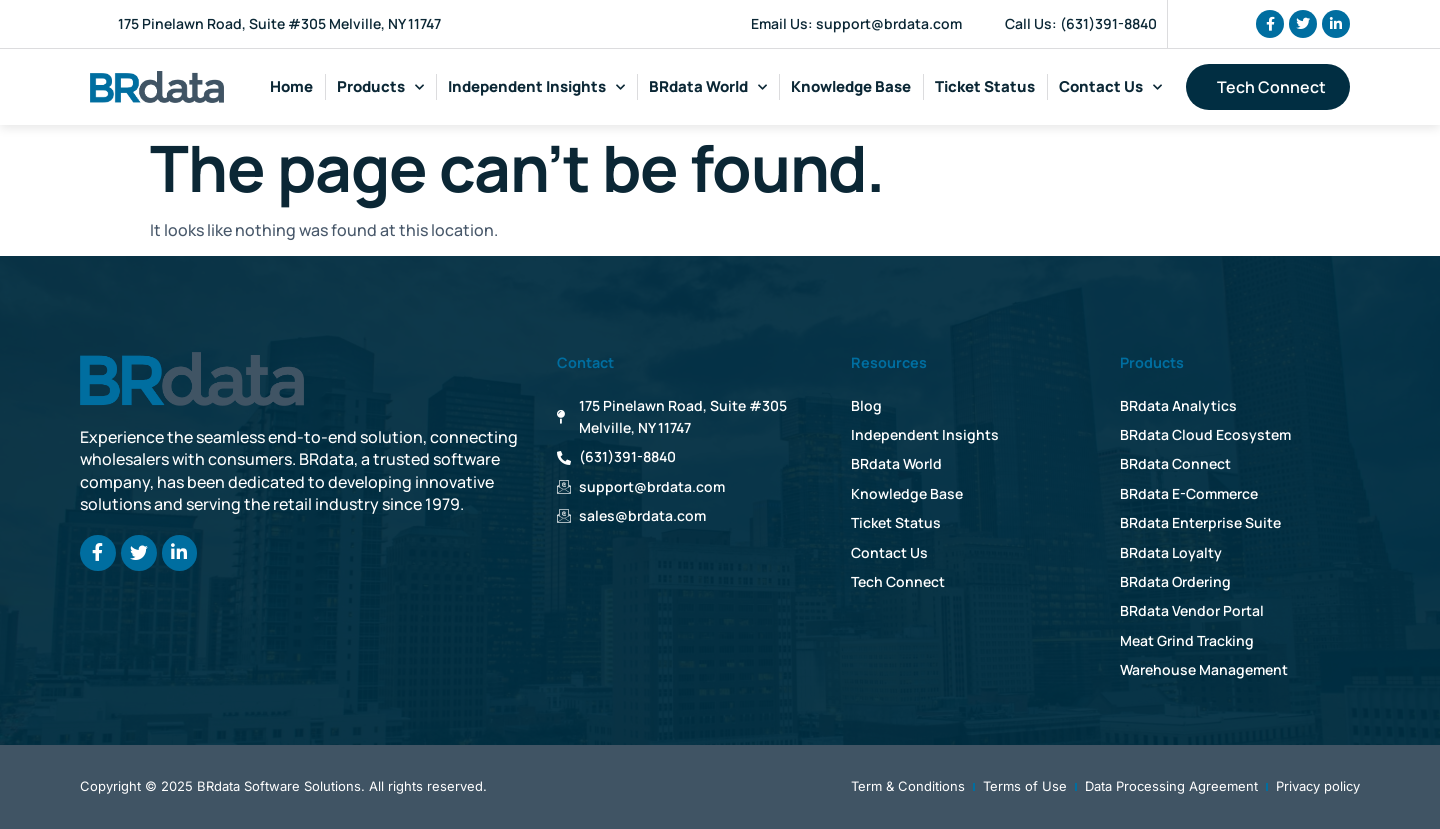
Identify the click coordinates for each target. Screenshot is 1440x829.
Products (380, 87)
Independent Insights (536, 87)
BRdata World (708, 87)
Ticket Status (985, 86)
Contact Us (1110, 87)
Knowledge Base (851, 86)
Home (291, 86)
